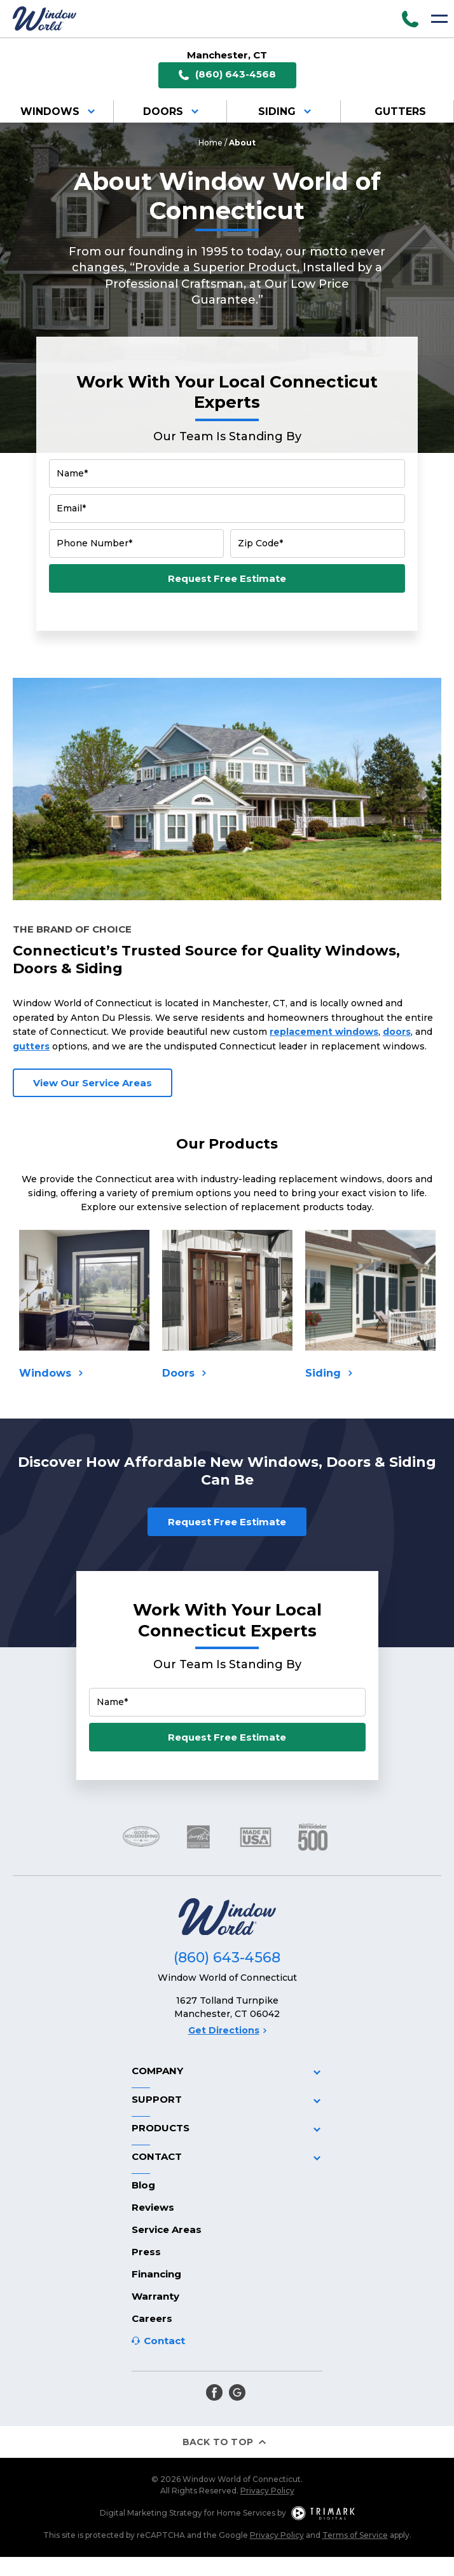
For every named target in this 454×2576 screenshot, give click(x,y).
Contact (164, 2341)
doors (397, 1031)
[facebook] (214, 2392)
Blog (143, 2185)
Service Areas (167, 2229)
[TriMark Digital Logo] (323, 2513)
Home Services (246, 2513)
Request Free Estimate (227, 578)
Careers (152, 2318)
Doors (173, 111)
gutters (31, 1046)
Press (146, 2252)
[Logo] (44, 18)
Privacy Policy (267, 2490)
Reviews (153, 2207)
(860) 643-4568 (227, 74)
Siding (286, 111)
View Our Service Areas (92, 1083)
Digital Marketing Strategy (151, 2513)
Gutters (400, 111)
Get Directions (227, 2030)
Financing (156, 2274)
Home (210, 142)
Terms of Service (355, 2535)
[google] (237, 2392)
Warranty (155, 2296)
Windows (59, 111)
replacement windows (324, 1031)
